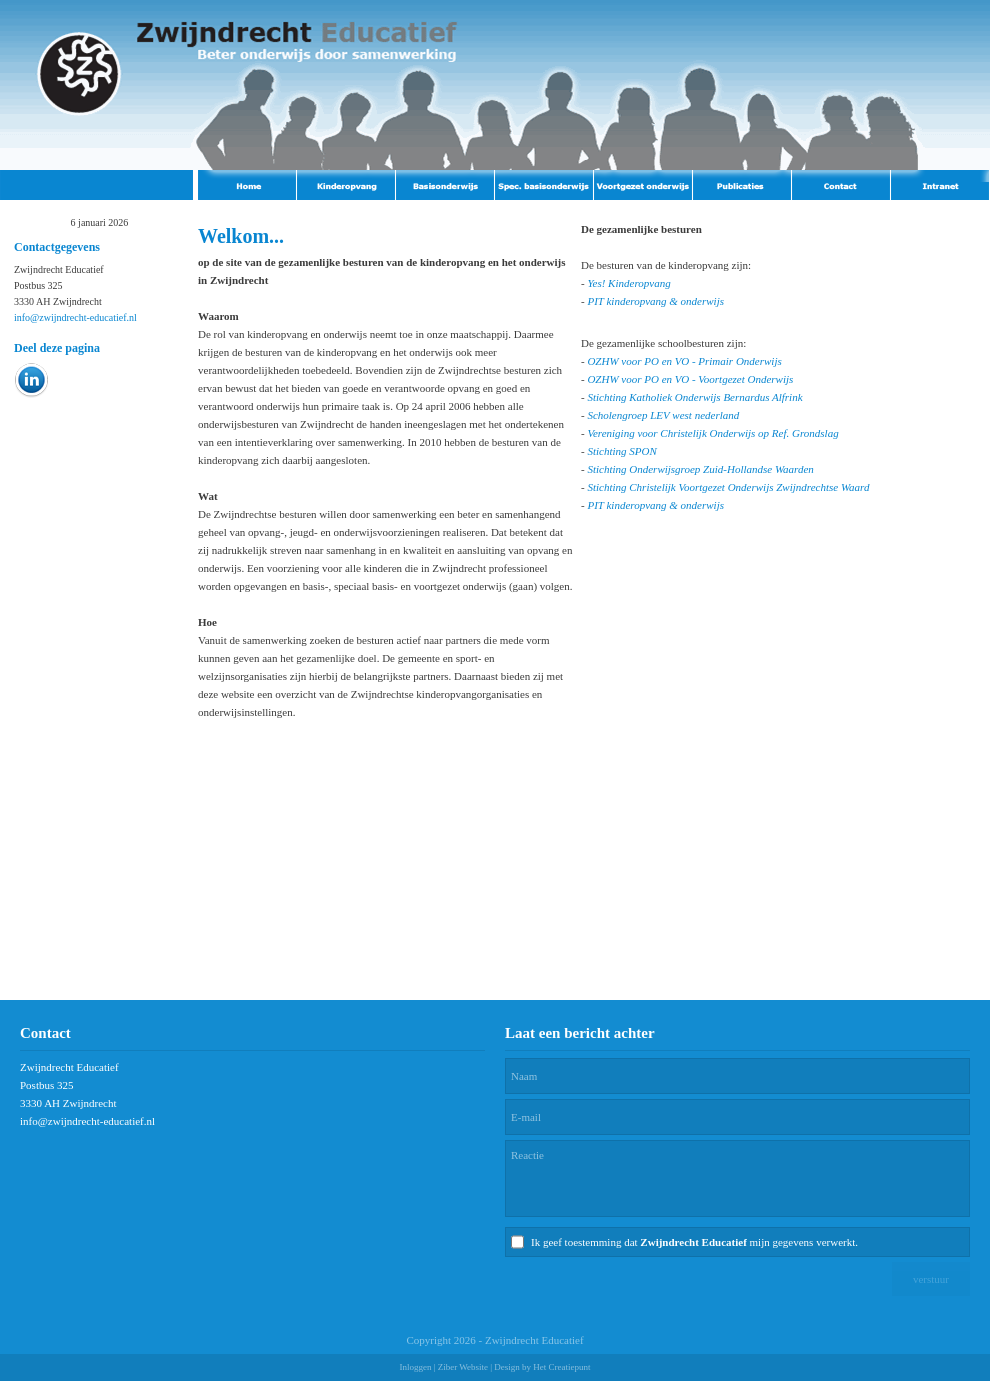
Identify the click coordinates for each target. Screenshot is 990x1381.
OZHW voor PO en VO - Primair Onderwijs (684, 361)
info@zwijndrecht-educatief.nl (75, 317)
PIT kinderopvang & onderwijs (655, 301)
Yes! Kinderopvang (628, 283)
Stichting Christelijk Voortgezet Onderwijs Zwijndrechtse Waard (728, 487)
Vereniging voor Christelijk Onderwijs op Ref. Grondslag (712, 433)
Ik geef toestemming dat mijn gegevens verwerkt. (694, 1242)
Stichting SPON (621, 451)
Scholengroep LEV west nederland (663, 415)
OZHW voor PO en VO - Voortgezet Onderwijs (690, 379)
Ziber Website (463, 1367)
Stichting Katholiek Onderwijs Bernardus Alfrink (694, 397)
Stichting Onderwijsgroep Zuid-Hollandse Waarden (700, 469)
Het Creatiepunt (561, 1367)
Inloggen (415, 1367)
